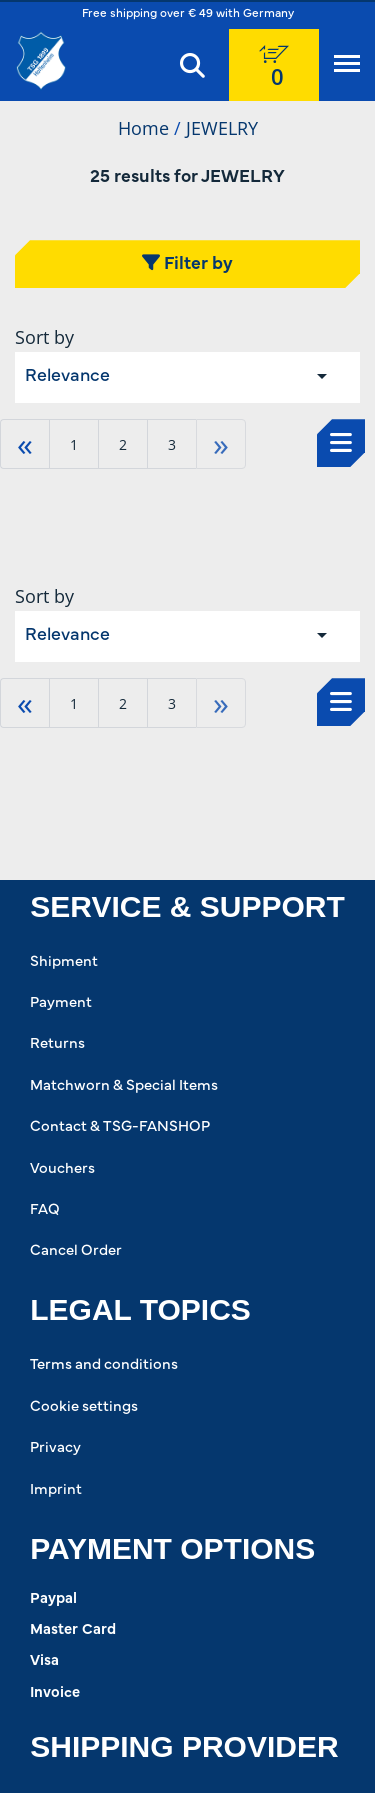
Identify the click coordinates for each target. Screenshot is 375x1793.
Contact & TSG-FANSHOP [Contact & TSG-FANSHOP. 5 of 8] (120, 1127)
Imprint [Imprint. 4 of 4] (56, 1490)
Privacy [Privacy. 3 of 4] (55, 1448)
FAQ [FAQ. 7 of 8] (45, 1210)
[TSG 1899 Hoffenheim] (53, 61)
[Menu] (347, 65)
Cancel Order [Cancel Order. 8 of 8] (76, 1251)
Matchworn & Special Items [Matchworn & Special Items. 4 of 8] (124, 1086)
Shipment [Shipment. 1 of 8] (64, 962)
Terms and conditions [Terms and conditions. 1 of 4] (104, 1365)
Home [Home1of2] (143, 128)
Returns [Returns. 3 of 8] (57, 1044)
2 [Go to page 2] (123, 444)
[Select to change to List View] (341, 443)
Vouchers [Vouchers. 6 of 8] (62, 1169)
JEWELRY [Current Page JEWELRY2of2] (222, 128)
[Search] (192, 65)
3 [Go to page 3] (172, 444)
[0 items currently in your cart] (274, 65)
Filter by (187, 263)
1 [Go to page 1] (74, 444)
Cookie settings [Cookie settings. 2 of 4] (84, 1407)
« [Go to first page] (25, 443)
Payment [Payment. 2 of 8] (61, 1003)
